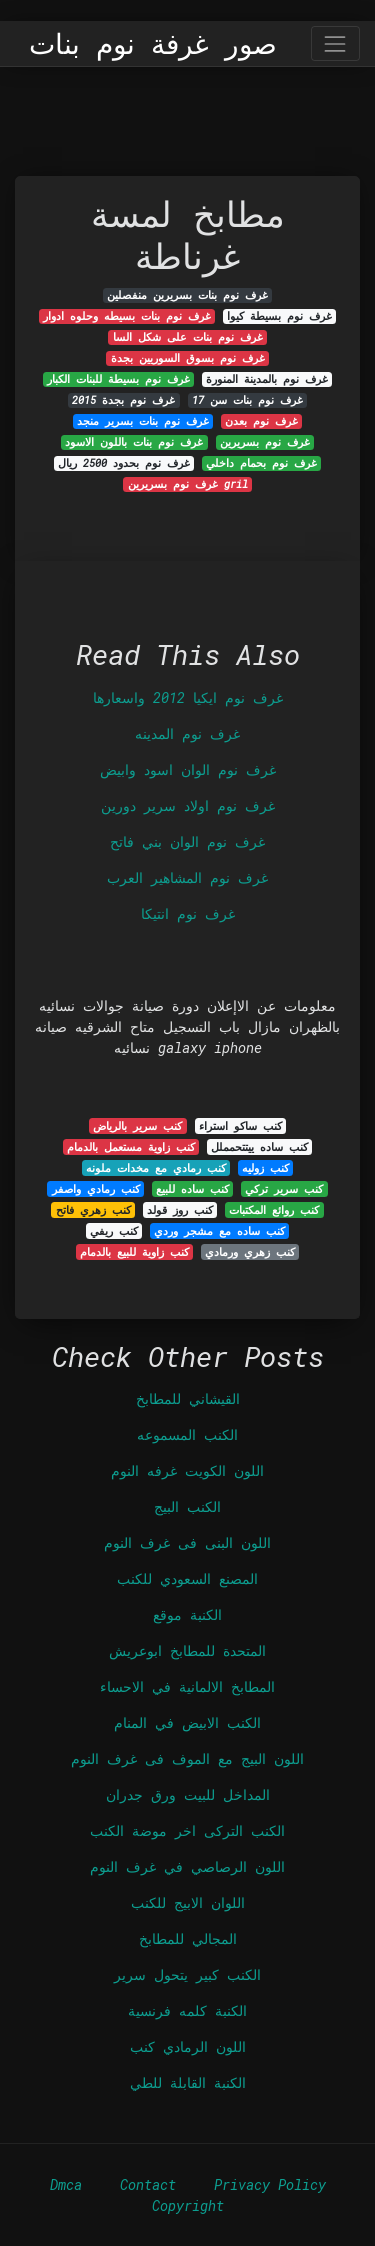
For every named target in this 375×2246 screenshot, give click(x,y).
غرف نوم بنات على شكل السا (188, 337)
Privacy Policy (270, 2184)
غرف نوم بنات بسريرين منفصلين (187, 295)
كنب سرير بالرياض (137, 1126)
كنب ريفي (114, 1231)
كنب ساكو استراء (240, 1126)
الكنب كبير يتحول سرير (187, 1974)
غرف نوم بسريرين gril (188, 484)
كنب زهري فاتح (93, 1210)
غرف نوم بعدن (261, 421)
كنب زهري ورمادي (250, 1252)
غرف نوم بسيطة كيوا (279, 316)
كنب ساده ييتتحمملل (259, 1147)
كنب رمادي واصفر (96, 1189)
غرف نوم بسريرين (265, 442)
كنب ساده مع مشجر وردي (219, 1231)
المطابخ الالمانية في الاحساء (187, 1686)
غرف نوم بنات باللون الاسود (134, 442)
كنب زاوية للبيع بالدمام (134, 1252)
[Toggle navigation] (335, 43)
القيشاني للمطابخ (188, 1398)
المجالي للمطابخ (188, 1938)
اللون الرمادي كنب (188, 2046)
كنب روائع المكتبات (274, 1210)
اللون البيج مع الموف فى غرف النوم (187, 1758)
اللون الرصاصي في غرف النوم (187, 1866)
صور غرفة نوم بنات (153, 44)
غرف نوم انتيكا (188, 913)
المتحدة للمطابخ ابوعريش (187, 1650)
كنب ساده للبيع (192, 1189)
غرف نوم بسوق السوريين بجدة (188, 358)
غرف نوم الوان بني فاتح (187, 841)
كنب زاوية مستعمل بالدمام (131, 1147)
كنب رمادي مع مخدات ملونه (156, 1168)
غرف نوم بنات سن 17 (247, 400)
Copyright (188, 2205)
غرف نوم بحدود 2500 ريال (124, 463)
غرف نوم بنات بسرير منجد (143, 421)
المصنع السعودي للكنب (187, 1578)
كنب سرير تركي (284, 1189)
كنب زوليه (265, 1168)
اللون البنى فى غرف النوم (187, 1542)
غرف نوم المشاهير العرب (187, 877)
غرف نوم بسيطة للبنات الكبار (118, 379)
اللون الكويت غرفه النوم (187, 1470)
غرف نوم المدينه (187, 733)
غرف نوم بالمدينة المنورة (267, 379)
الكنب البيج (187, 1506)
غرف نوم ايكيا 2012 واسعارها (188, 697)
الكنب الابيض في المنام (187, 1722)
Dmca (66, 2184)
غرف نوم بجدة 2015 (123, 400)
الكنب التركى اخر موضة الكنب (187, 1830)
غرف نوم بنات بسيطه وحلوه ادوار (127, 316)
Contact (148, 2184)
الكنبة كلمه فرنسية (187, 2010)
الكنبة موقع (187, 1614)
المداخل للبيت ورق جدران (188, 1794)
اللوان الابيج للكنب (188, 1902)
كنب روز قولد (180, 1210)
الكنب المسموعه (187, 1434)
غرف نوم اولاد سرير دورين (188, 805)
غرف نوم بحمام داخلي (261, 463)
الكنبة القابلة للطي (188, 2082)
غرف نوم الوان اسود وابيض (188, 769)
